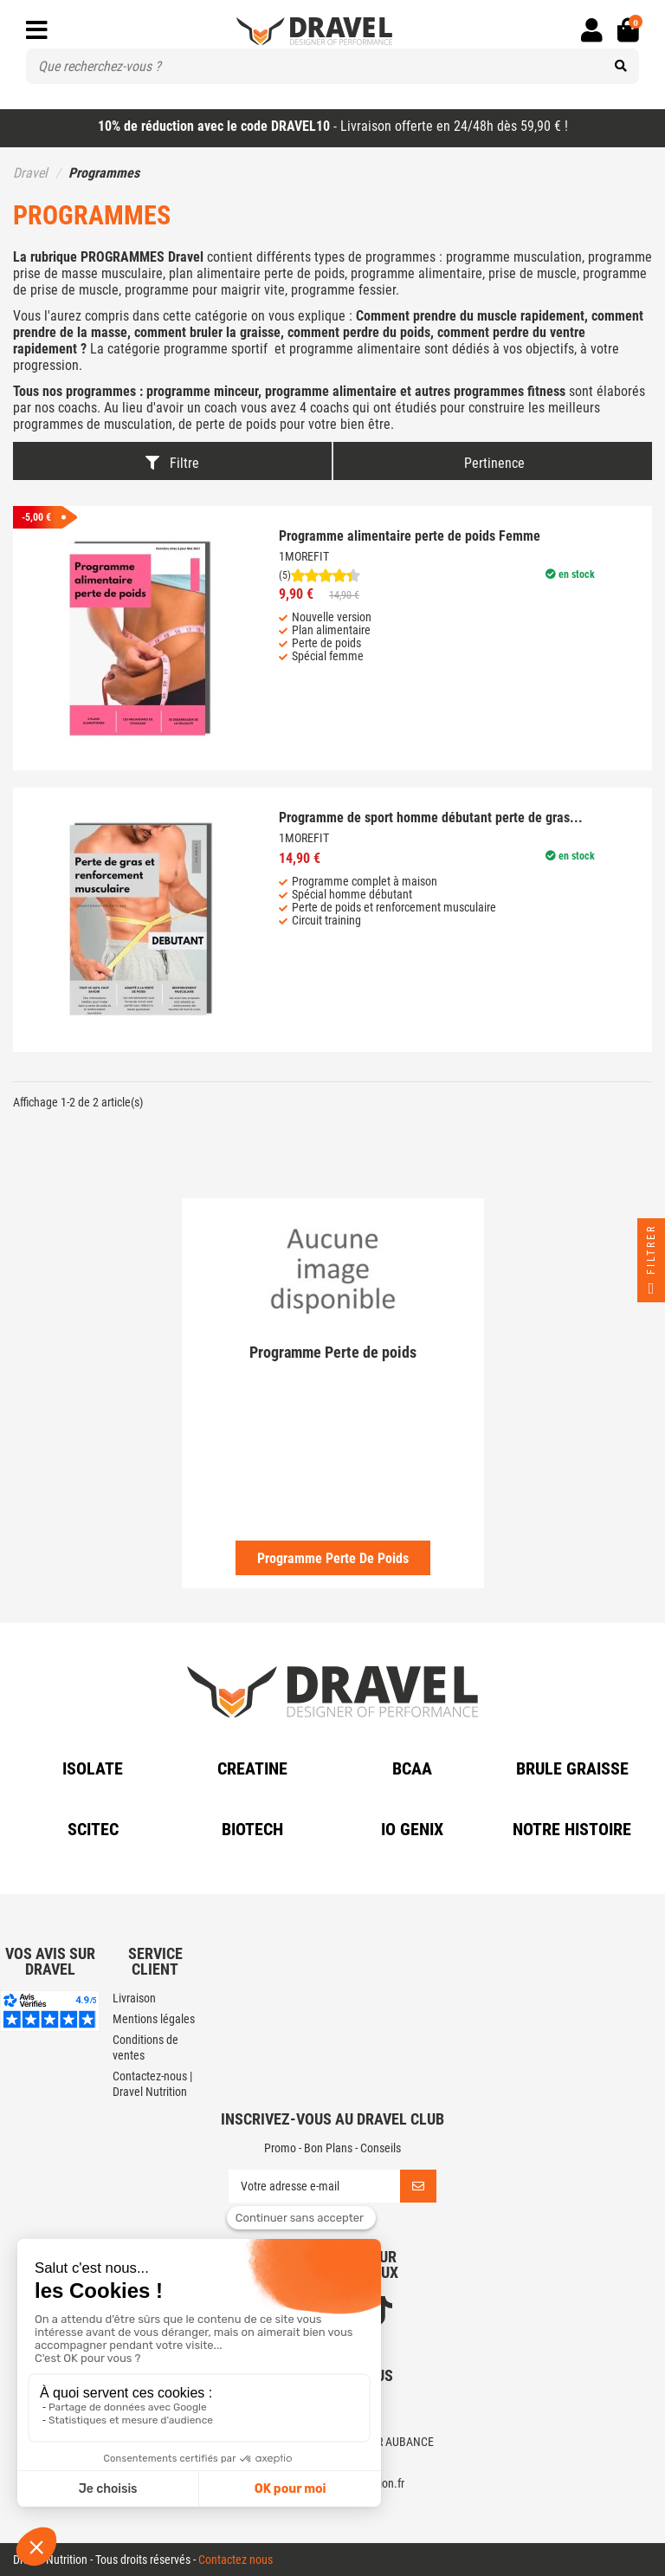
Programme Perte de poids (333, 1558)
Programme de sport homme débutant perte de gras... (431, 817)
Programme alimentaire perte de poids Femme (409, 536)
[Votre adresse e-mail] (314, 2186)
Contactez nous (235, 2559)
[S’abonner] (418, 2186)
